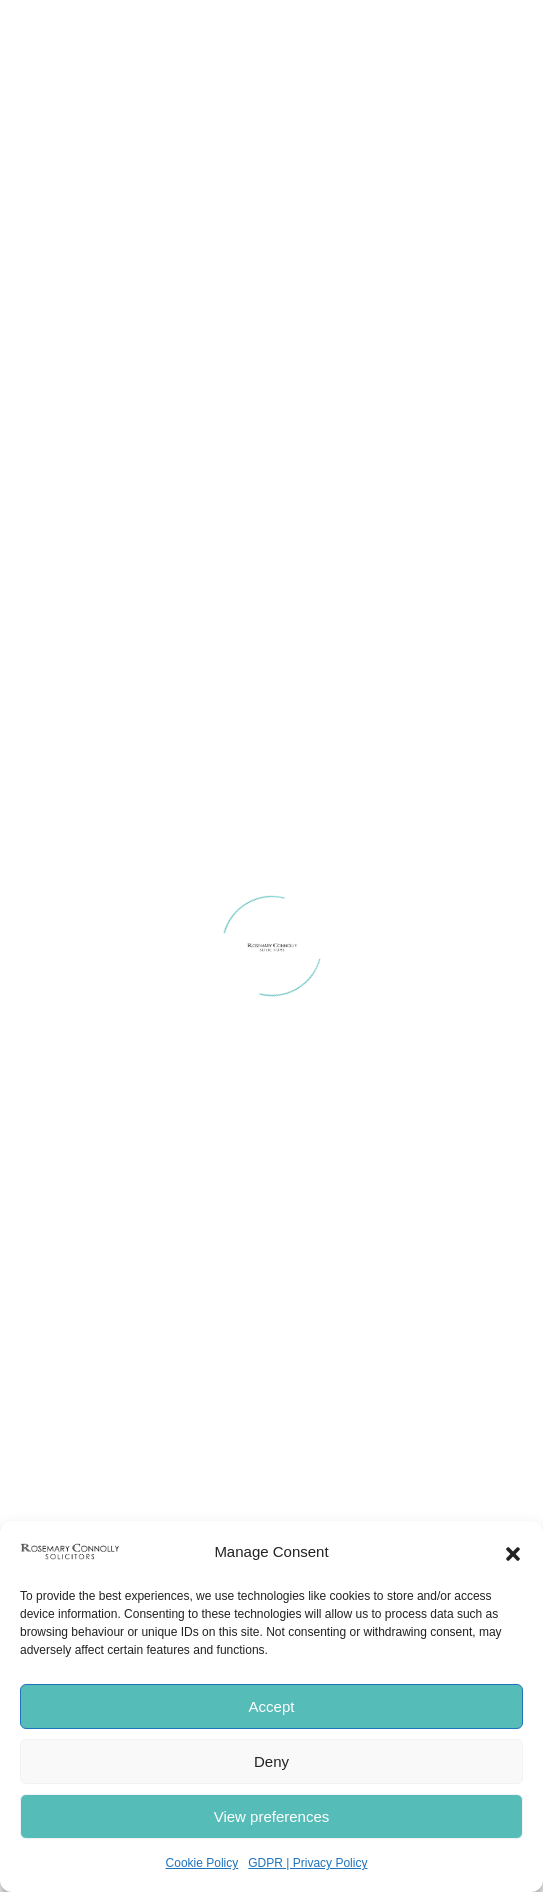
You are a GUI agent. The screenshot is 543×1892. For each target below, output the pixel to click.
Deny (271, 1761)
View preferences (272, 1816)
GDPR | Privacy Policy (307, 1863)
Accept (272, 1706)
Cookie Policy (202, 1863)
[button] (513, 1552)
